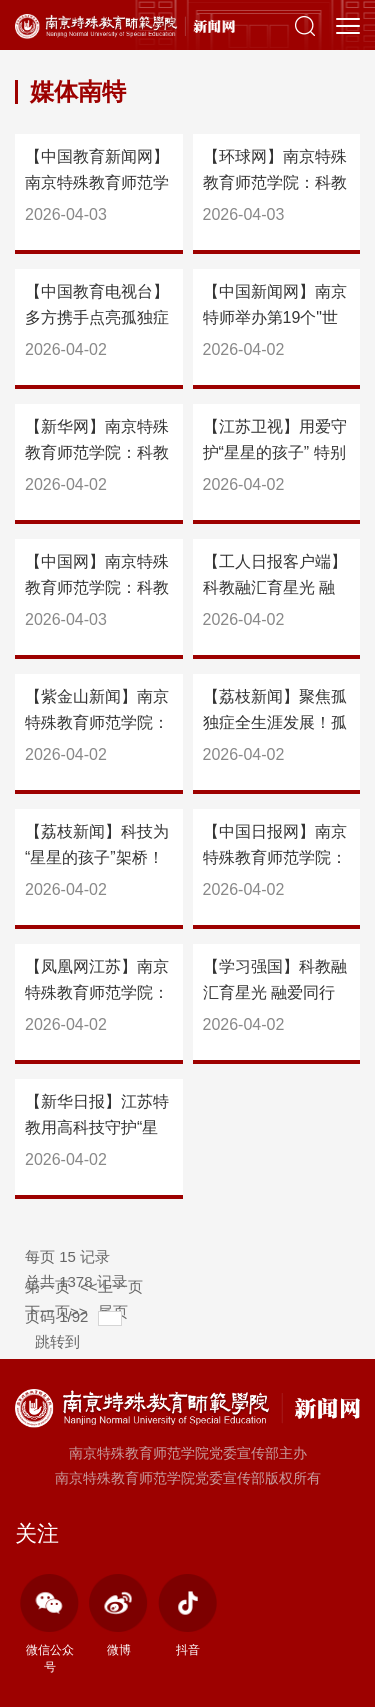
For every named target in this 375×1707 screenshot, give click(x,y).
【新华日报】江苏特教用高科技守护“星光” (97, 1127)
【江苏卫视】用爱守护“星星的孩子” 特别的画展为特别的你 (275, 452)
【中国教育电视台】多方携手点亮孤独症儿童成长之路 (97, 317)
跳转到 (59, 1341)
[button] (305, 25)
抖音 (187, 1615)
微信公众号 (49, 1624)
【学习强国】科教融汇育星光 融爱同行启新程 (275, 992)
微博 (118, 1615)
